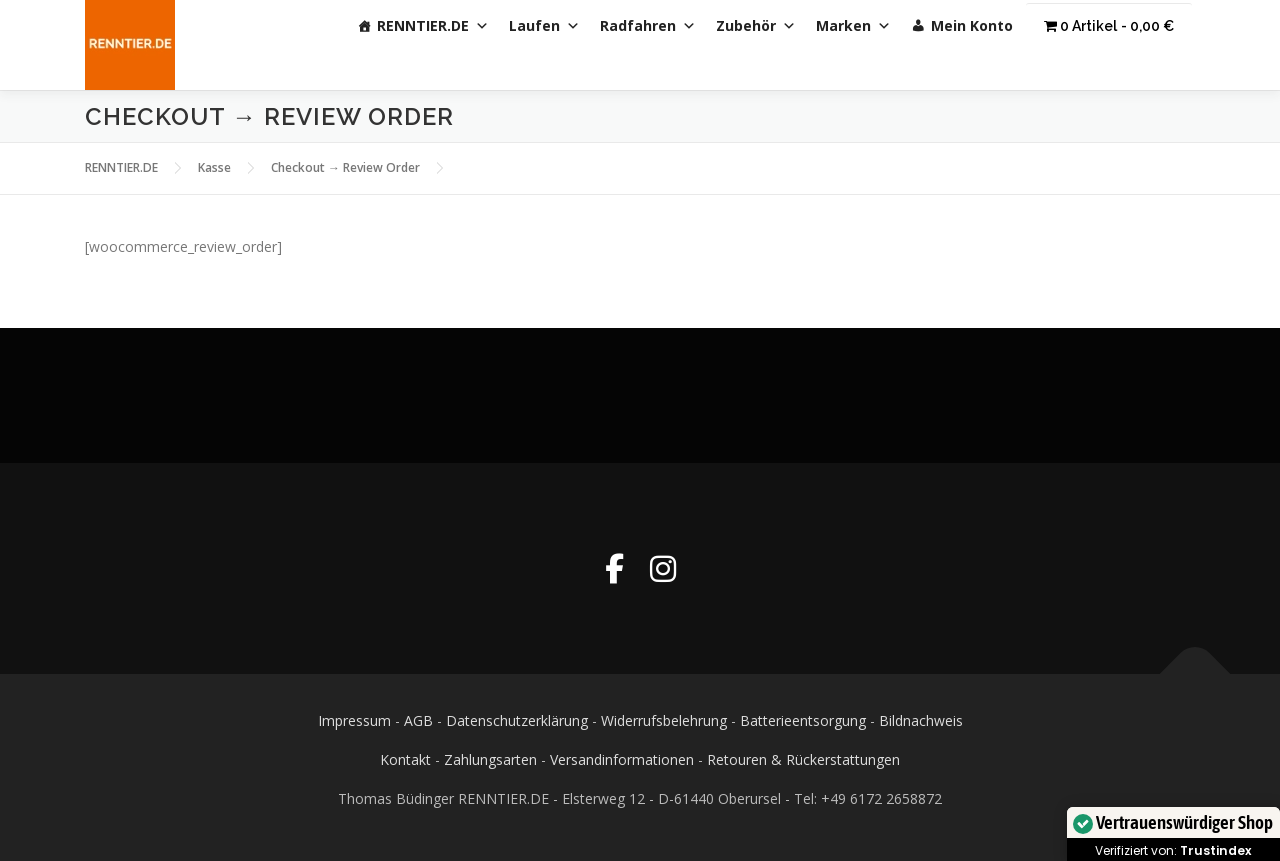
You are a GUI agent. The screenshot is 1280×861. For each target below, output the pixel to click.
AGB (418, 720)
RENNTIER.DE (433, 26)
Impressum (354, 720)
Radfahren (648, 26)
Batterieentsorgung (803, 720)
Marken (853, 26)
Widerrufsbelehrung (664, 720)
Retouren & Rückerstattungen (803, 759)
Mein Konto (972, 25)
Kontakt (405, 759)
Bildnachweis (921, 720)
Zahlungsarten (490, 759)
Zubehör (756, 26)
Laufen (544, 26)
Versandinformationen (622, 759)
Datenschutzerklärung (517, 720)
